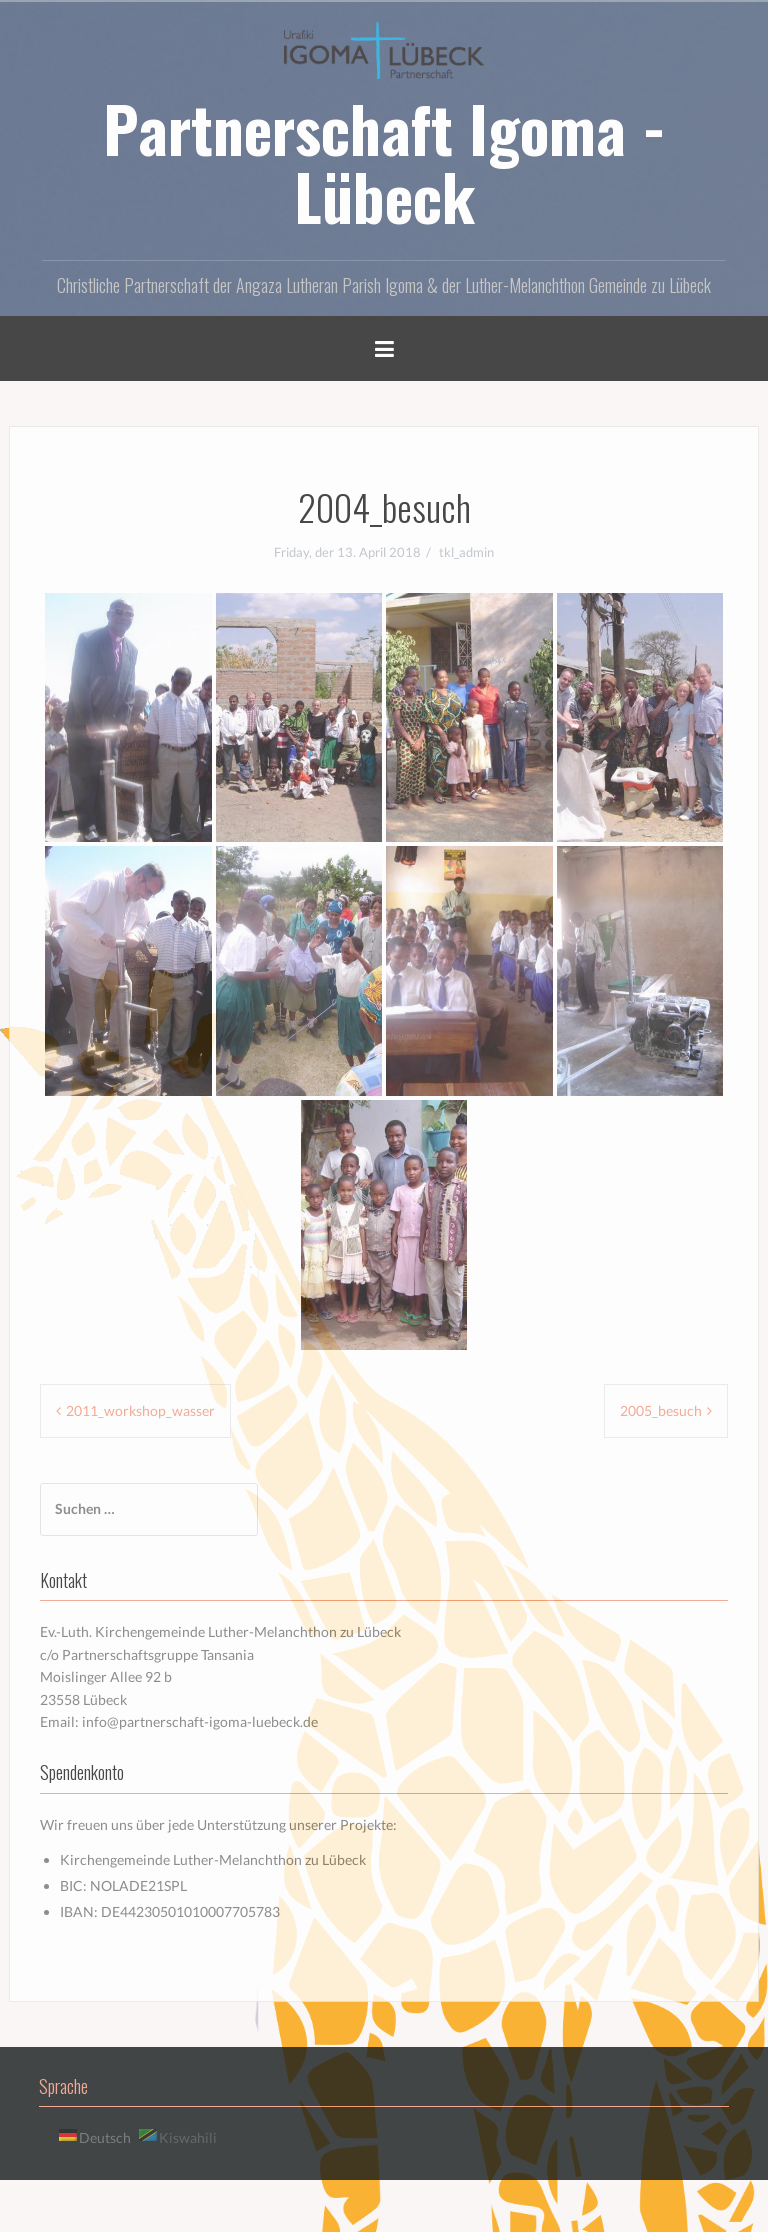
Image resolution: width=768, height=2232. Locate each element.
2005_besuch (661, 1410)
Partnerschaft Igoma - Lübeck (384, 162)
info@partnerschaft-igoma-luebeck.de (200, 1721)
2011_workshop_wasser (140, 1410)
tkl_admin (466, 552)
